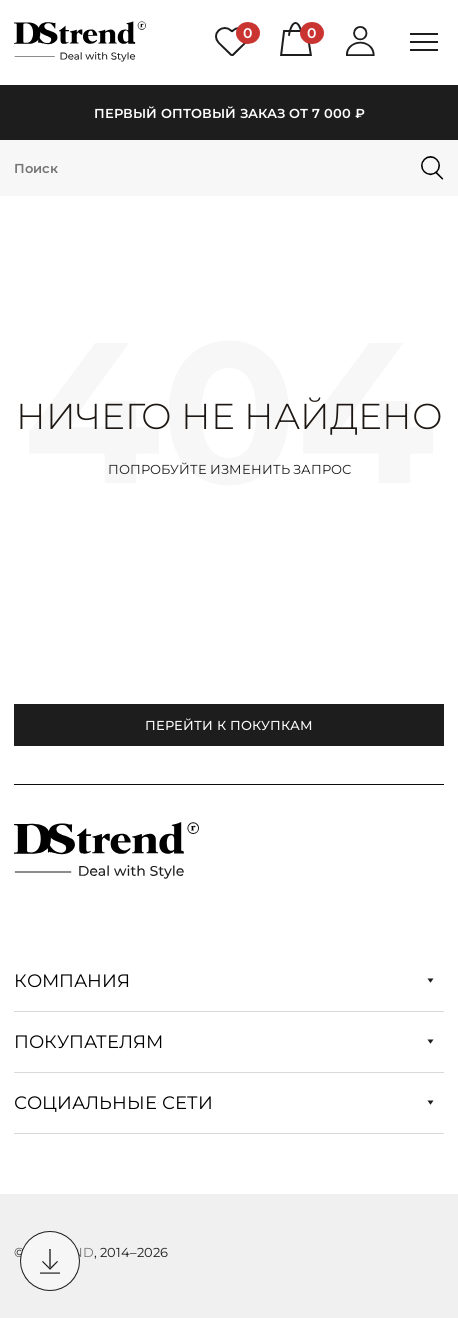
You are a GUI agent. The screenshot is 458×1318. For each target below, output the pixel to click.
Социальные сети (224, 1103)
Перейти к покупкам (229, 725)
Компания (224, 981)
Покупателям (224, 1042)
